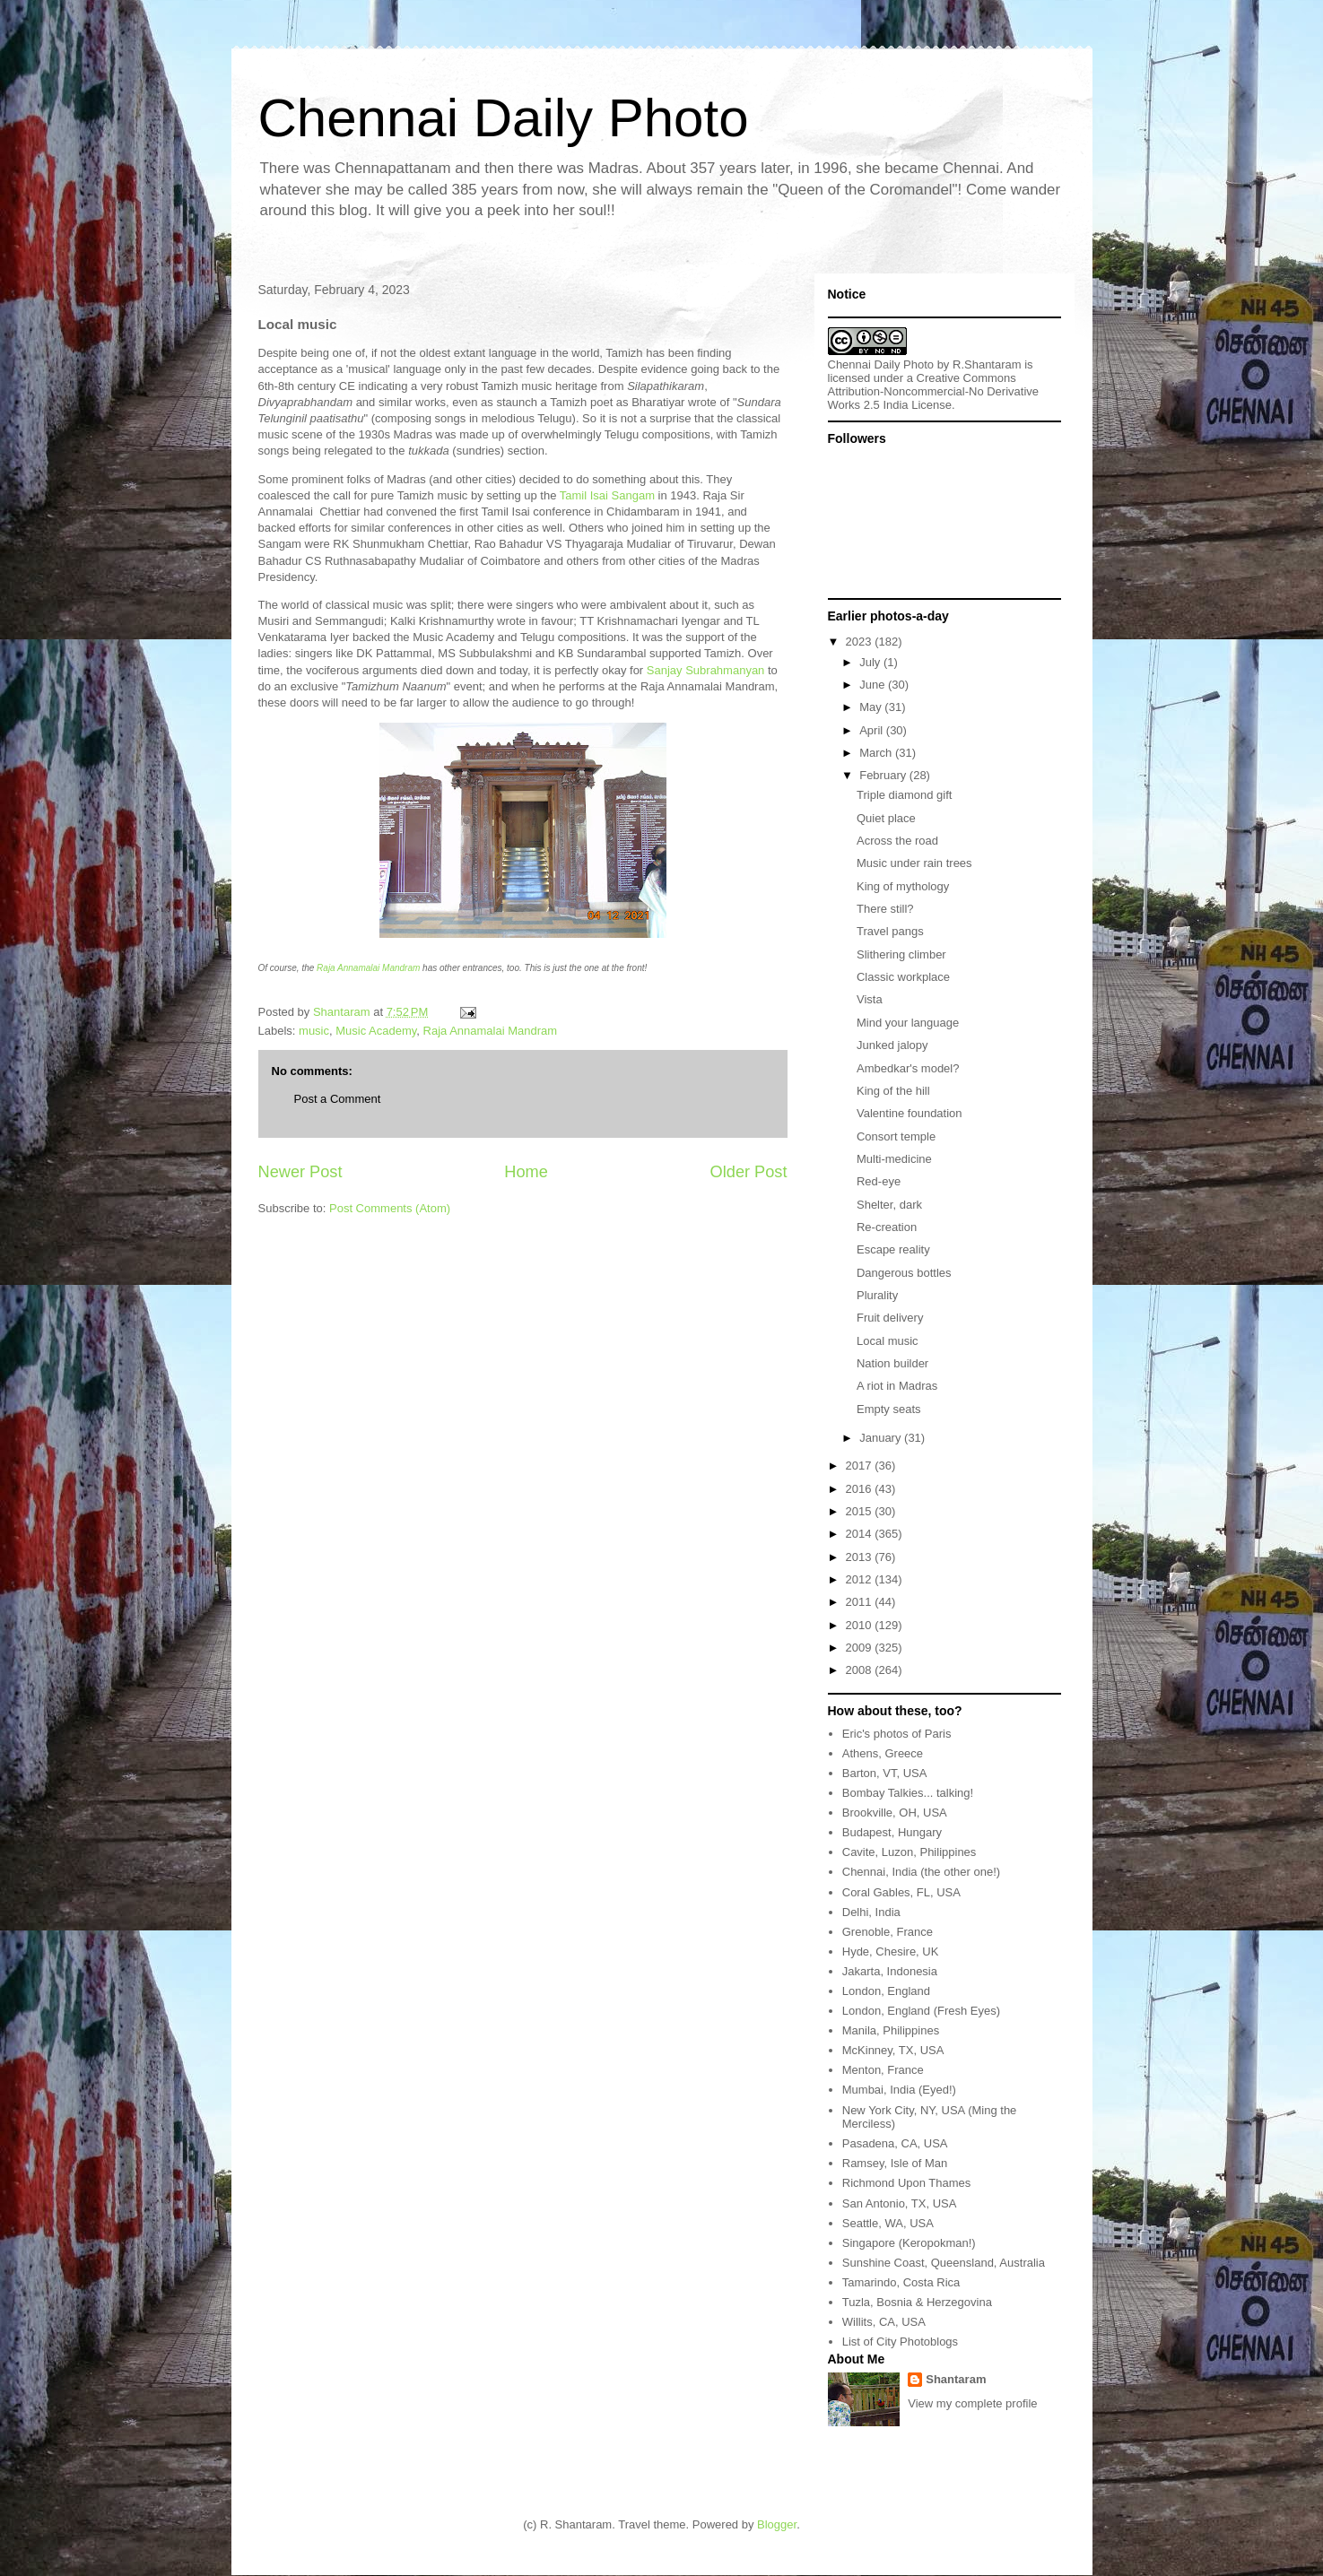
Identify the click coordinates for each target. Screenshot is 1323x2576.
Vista (870, 999)
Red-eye (879, 1181)
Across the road (897, 840)
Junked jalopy (892, 1045)
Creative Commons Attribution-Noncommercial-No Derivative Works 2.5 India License (934, 391)
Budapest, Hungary (892, 1832)
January (881, 1437)
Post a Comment (337, 1099)
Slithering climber (901, 954)
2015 (860, 1511)
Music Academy (375, 1030)
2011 (860, 1602)
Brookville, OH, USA (894, 1812)
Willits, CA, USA (884, 2322)
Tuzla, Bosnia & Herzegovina (917, 2302)
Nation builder (892, 1363)
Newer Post (300, 1172)
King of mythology (903, 886)
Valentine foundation (909, 1113)
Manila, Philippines (890, 2030)
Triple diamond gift (904, 795)
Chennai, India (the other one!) (921, 1871)
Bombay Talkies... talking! (907, 1793)
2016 (860, 1489)
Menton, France (883, 2070)
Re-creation (887, 1227)
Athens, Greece (882, 1753)
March (877, 752)
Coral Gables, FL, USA (901, 1892)
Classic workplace (903, 977)
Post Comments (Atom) (389, 1208)
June (873, 684)
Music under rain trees (914, 863)
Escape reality (893, 1249)
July (871, 662)
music (314, 1030)
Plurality (877, 1295)
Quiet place (886, 818)
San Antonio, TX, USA (899, 2203)
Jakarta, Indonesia (889, 1971)
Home (526, 1172)
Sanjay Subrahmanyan (706, 670)
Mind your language (908, 1022)
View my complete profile (972, 2403)
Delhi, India (871, 1912)
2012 (860, 1579)
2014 (860, 1533)
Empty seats (889, 1409)
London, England (886, 1991)
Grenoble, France (887, 1932)
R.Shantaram (987, 364)
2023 (860, 641)
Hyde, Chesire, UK (890, 1951)
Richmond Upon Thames (906, 2183)
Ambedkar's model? (908, 1068)
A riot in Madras (897, 1385)
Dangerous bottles (904, 1272)
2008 (860, 1670)
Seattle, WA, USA (888, 2223)
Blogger (776, 2524)
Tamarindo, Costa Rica (901, 2282)
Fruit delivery (890, 1317)
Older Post (749, 1172)
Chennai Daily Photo (503, 118)
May (871, 707)
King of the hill (893, 1090)
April (872, 730)
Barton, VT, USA (884, 1773)
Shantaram (956, 2379)
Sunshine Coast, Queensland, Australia (943, 2262)
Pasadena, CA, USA (895, 2143)
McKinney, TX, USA (893, 2050)
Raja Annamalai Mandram (368, 968)
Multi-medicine (894, 1159)
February (884, 775)
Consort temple (896, 1136)
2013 (860, 1557)
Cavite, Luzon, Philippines (909, 1852)
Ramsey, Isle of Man (895, 2163)
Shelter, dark (889, 1204)
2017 (860, 1465)
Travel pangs (890, 931)
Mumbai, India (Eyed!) (899, 2089)
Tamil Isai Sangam (607, 495)
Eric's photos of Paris (897, 1733)
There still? (885, 908)
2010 (860, 1625)
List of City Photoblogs (900, 2341)
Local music (887, 1341)
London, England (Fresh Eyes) (921, 2010)
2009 (860, 1647)
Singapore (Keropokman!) (909, 2243)
